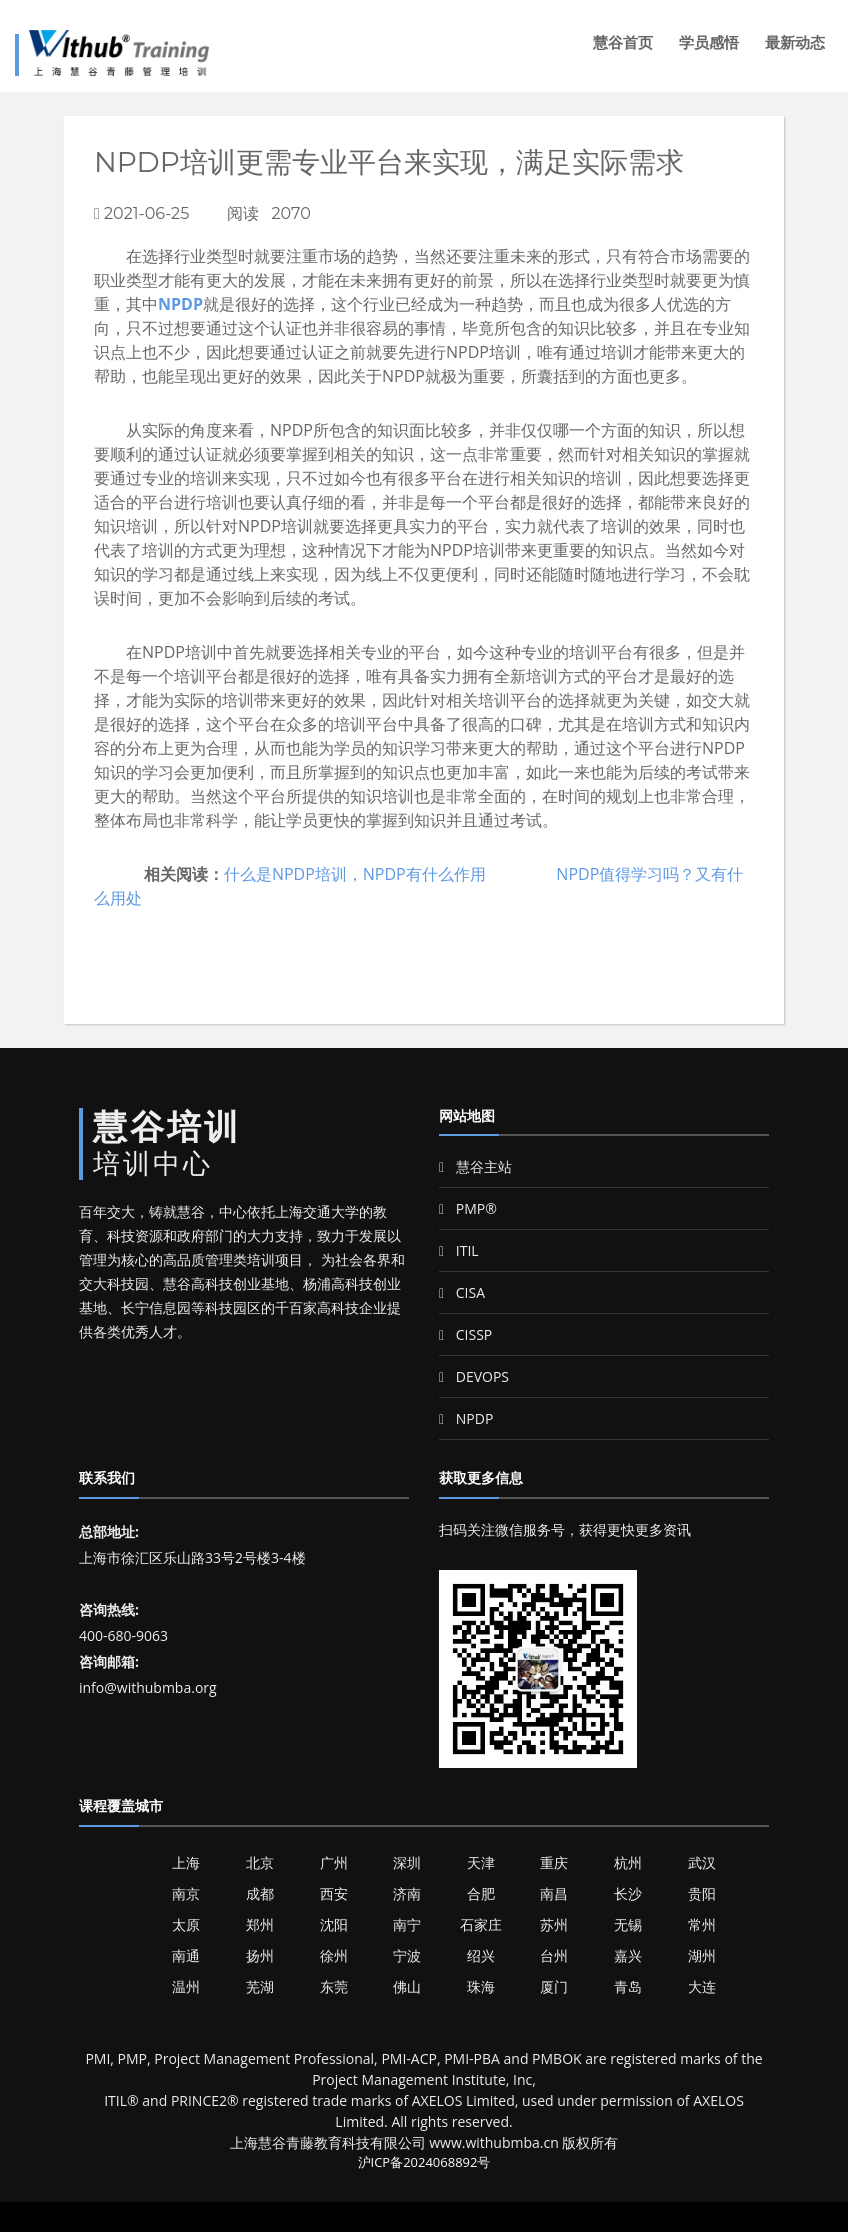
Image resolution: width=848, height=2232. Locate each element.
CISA (462, 1292)
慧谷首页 (623, 42)
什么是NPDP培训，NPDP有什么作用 (355, 874)
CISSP (465, 1334)
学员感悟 (709, 42)
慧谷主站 (475, 1166)
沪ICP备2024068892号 (424, 2162)
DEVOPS (474, 1376)
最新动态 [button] (795, 42)
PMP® (468, 1208)
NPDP (180, 304)
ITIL (459, 1250)
